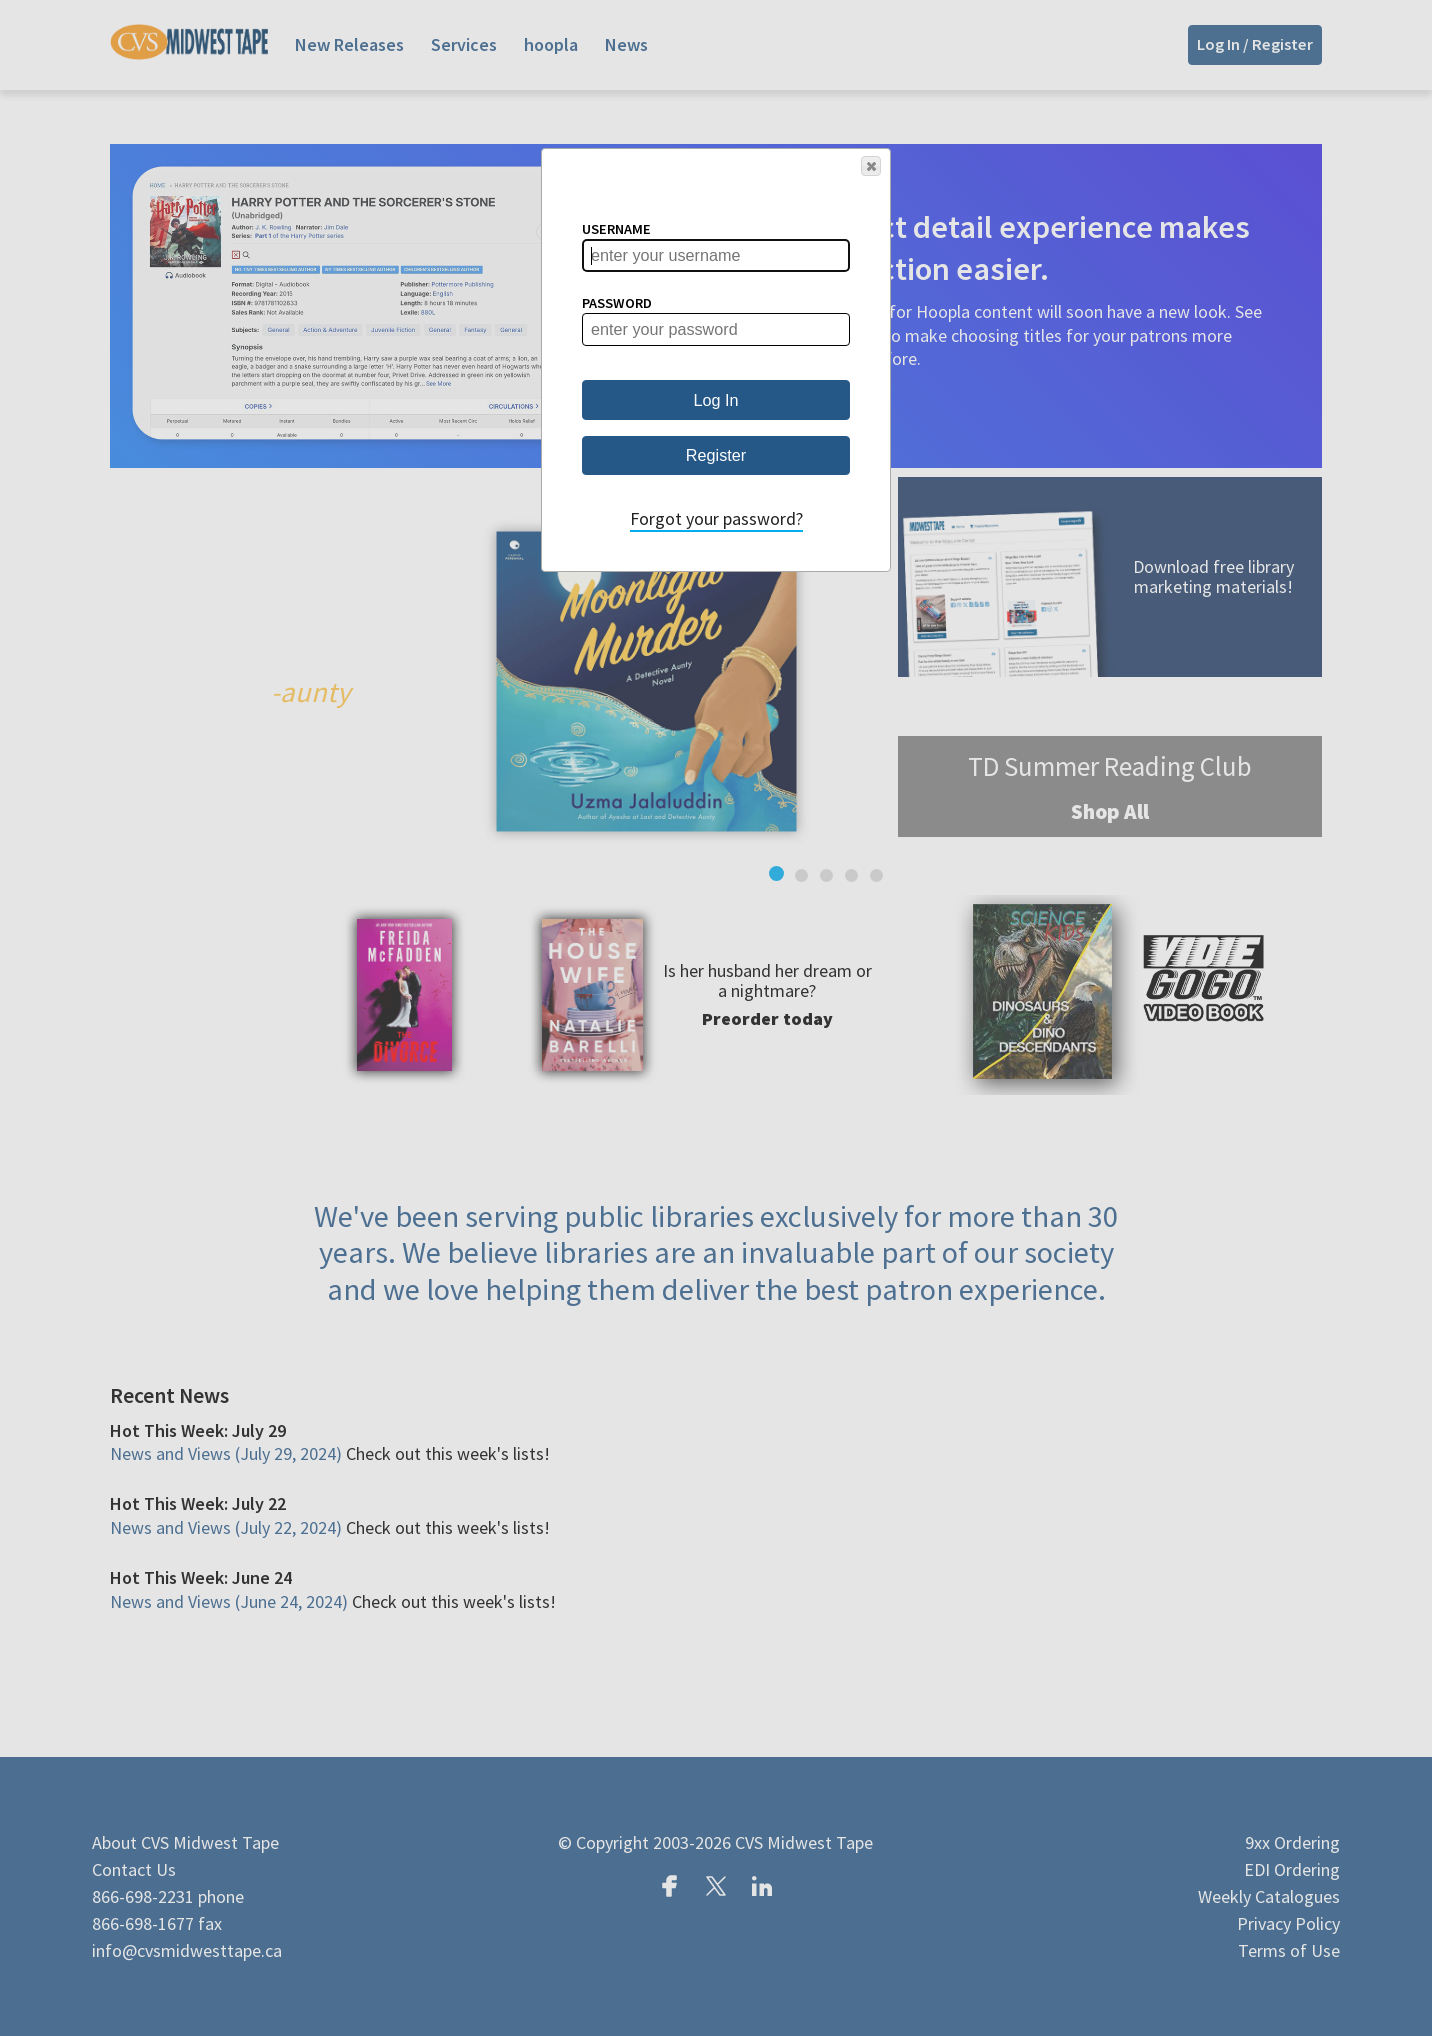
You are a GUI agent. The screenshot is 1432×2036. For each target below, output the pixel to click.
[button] (871, 166)
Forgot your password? (716, 518)
